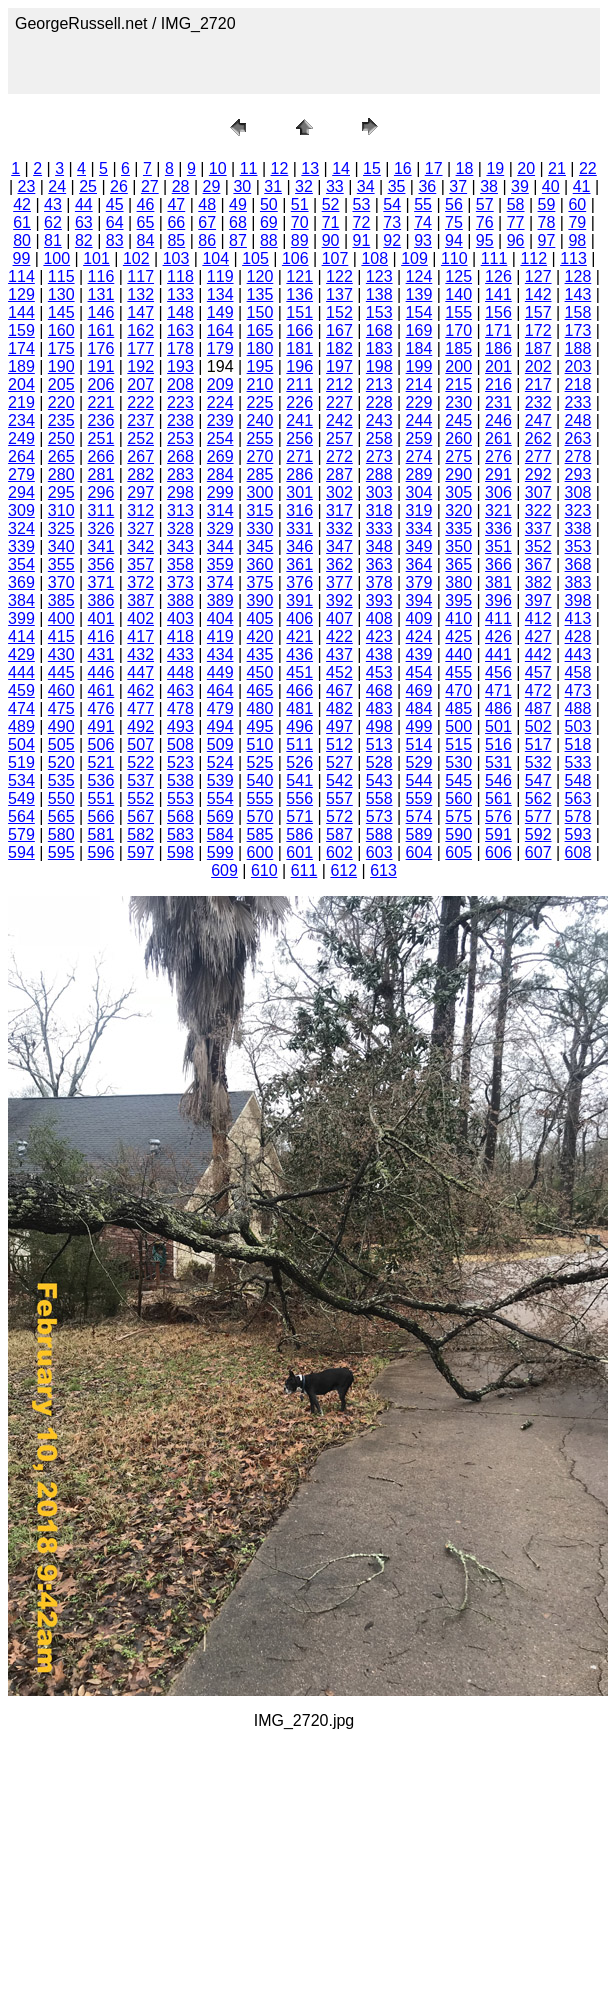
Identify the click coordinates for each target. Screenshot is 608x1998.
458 (578, 672)
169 (419, 330)
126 (498, 276)
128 (578, 276)
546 (498, 780)
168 (379, 330)
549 (21, 798)
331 (299, 528)
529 (419, 762)
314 (220, 510)
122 (339, 276)
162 (140, 330)
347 (339, 546)
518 (578, 744)
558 (379, 798)
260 (458, 438)
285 (260, 474)
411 (498, 618)
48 (207, 204)
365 (458, 564)
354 (21, 564)
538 (180, 780)
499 (419, 726)
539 (220, 780)
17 (434, 168)
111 (494, 258)
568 (180, 816)
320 (458, 510)
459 (21, 690)
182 (339, 348)
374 (220, 582)
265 (61, 456)
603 (379, 852)
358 (180, 564)
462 (140, 690)
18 (465, 168)
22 (588, 168)
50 (269, 204)
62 (53, 222)
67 (207, 222)
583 (180, 834)
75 (454, 222)
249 (21, 438)
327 (140, 528)
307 (538, 492)
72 (361, 222)
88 (269, 240)
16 (403, 168)
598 (180, 852)
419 (220, 636)
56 (454, 204)
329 (220, 528)
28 (181, 186)
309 (21, 510)
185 (458, 348)
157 (538, 312)
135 (260, 294)
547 (538, 780)
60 (577, 204)
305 (458, 492)
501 (498, 726)
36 (427, 186)
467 (339, 690)
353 (578, 546)
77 (516, 222)
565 (61, 816)
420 (260, 636)
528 (379, 762)
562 (538, 798)
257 (339, 438)
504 (21, 744)
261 (498, 438)
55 (423, 204)
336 (498, 528)
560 (458, 798)
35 (397, 186)
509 (220, 744)
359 (220, 564)
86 (207, 240)
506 (101, 744)
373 (180, 582)
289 (419, 474)
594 (21, 852)
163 (180, 330)
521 (101, 762)
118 (180, 276)
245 (458, 420)
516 (498, 744)
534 (21, 780)
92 (392, 240)
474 (21, 708)
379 (419, 582)
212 (339, 384)
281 (101, 474)
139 (419, 294)
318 (379, 510)
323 (578, 510)
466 (299, 690)
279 (21, 474)
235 (61, 420)
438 (379, 654)
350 (458, 546)
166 (299, 330)
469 (419, 690)
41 (582, 186)
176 (101, 348)
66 (176, 222)
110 (454, 258)
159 (21, 330)
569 (220, 816)
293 (578, 474)
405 (260, 618)
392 (339, 600)
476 (101, 708)
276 (498, 456)
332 (339, 528)
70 (300, 222)
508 (180, 744)
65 (146, 222)
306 (498, 492)
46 (146, 204)
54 (392, 204)
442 (538, 654)
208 (180, 384)
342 (140, 546)
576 (498, 816)
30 (242, 186)
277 (538, 456)
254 (220, 438)
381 (498, 582)
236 (101, 420)
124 (419, 276)
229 (419, 402)
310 (61, 510)
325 (61, 528)
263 (578, 438)
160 (61, 330)
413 (578, 618)
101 (96, 258)
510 (260, 744)
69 (269, 222)
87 (238, 240)
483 (379, 708)
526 (299, 762)
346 (299, 546)
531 (498, 762)
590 (458, 834)
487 (538, 708)
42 (22, 204)
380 (458, 582)
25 (88, 186)
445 (61, 672)
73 (392, 222)
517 (538, 744)
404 (220, 618)
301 (299, 492)
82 (84, 240)
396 (498, 600)
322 (538, 510)
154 (419, 312)
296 (101, 492)
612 (343, 870)
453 (379, 672)
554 (220, 798)
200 (458, 366)
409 (419, 618)
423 (379, 636)
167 (339, 330)
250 (61, 438)
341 (101, 546)
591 (498, 834)
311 (101, 510)
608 (578, 852)
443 (578, 654)
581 (101, 834)
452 (339, 672)
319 (419, 510)
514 (419, 744)
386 (101, 600)
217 (538, 384)
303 (379, 492)
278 (578, 456)
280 (61, 474)
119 (220, 276)
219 (21, 402)
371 (101, 582)
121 (299, 276)
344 (220, 546)
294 (21, 492)
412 (538, 618)
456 (498, 672)
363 (379, 564)
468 (379, 690)
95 (485, 240)
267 (140, 456)
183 (379, 348)
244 (419, 420)
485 (458, 708)
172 (538, 330)
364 (419, 564)
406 (299, 618)
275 (458, 456)
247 (538, 420)
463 (180, 690)
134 (220, 294)
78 (547, 222)
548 (578, 780)
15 (372, 168)
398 (578, 600)
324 (21, 528)
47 (176, 204)
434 (220, 654)
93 (423, 240)
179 (220, 348)
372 (140, 582)
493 (180, 726)
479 (220, 708)
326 (101, 528)
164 (220, 330)
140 (458, 294)
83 (115, 240)
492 (140, 726)
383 (578, 582)
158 (578, 312)
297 (140, 492)
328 (180, 528)
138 (379, 294)
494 (220, 726)
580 (61, 834)
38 (489, 186)
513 (379, 744)
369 (21, 582)
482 (339, 708)
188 (578, 348)
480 (260, 708)
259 (419, 438)
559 (419, 798)
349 (419, 546)
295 (61, 492)
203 (578, 366)
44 (84, 204)
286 (299, 474)
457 (538, 672)
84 (146, 240)
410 (458, 618)
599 (220, 852)
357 (140, 564)
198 (379, 366)
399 (21, 618)
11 (249, 168)
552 (140, 798)
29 (212, 186)
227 (339, 402)
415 (61, 636)
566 (101, 816)
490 (61, 726)
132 (140, 294)
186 (498, 348)
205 (61, 384)
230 (458, 402)
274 (419, 456)
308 (578, 492)
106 (295, 258)
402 (140, 618)
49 (238, 204)
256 (299, 438)
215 (458, 384)
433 (180, 654)
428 (578, 636)
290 (458, 474)
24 (57, 186)
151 (299, 312)
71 (331, 222)
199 (419, 366)
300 (260, 492)
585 (260, 834)
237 (140, 420)
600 (260, 852)
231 (498, 402)
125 (458, 276)
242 (339, 420)
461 (101, 690)
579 (21, 834)
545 (458, 780)
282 (140, 474)
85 (176, 240)
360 (260, 564)
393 (379, 600)
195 (260, 366)
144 (21, 312)
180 (260, 348)
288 (379, 474)
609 (224, 870)
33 (335, 186)
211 (299, 384)
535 (61, 780)
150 (260, 312)
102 (136, 258)
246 (498, 420)
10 (218, 168)
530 (458, 762)
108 (374, 258)
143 (578, 294)
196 (299, 366)
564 (21, 816)
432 (140, 654)
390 (260, 600)
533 (578, 762)
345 (260, 546)
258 (379, 438)
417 (140, 636)
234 (21, 420)
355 (61, 564)
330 (260, 528)
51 (300, 204)
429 (21, 654)
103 (176, 258)
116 (101, 276)
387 (140, 600)
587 (339, 834)
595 (61, 852)
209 (220, 384)
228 (379, 402)
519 (21, 762)
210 (260, 384)
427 (538, 636)
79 (577, 222)
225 (260, 402)
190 (61, 366)
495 (260, 726)
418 (180, 636)
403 (180, 618)
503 (578, 726)
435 (260, 654)
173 (578, 330)
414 (21, 636)
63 (84, 222)
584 (220, 834)
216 (498, 384)
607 (538, 852)
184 (419, 348)
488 (578, 708)
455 (458, 672)
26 (119, 186)
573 (379, 816)
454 (419, 672)
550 (61, 798)
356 (101, 564)
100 (56, 258)
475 (61, 708)
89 (300, 240)
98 (577, 240)
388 (180, 600)
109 (414, 258)
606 (498, 852)
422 (339, 636)
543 (379, 780)
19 (495, 168)
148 (180, 312)
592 (538, 834)
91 (361, 240)
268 (180, 456)
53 (361, 204)
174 (21, 348)
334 (419, 528)
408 (379, 618)
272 (339, 456)
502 (538, 726)
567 (140, 816)
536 (101, 780)
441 (498, 654)
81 (53, 240)
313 (180, 510)
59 (547, 204)
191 (101, 366)
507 (140, 744)
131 (101, 294)
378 (379, 582)
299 (220, 492)
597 (140, 852)
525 (260, 762)
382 (538, 582)
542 (339, 780)
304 (419, 492)
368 (578, 564)
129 (21, 294)
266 (101, 456)
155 (458, 312)
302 (339, 492)
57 (485, 204)
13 (310, 168)
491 (101, 726)
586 (299, 834)
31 (273, 186)
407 (339, 618)
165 (260, 330)
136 (299, 294)
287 (339, 474)
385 (61, 600)
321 (498, 510)
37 (458, 186)
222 (140, 402)
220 (61, 402)
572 (339, 816)
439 (419, 654)
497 (339, 726)
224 (220, 402)
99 (22, 258)
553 (180, 798)
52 (331, 204)
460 (61, 690)
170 (458, 330)
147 (140, 312)
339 (21, 546)
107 (335, 258)
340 (61, 546)
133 (180, 294)
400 (61, 618)
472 (538, 690)
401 (101, 618)
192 (140, 366)
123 (379, 276)
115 (61, 276)
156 (498, 312)
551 (101, 798)
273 (379, 456)
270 (260, 456)
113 (573, 258)
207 (140, 384)
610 (264, 870)
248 (578, 420)
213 (379, 384)
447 (140, 672)
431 (101, 654)
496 (299, 726)
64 (115, 222)
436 (299, 654)
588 (379, 834)
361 (299, 564)
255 (260, 438)
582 (140, 834)
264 (21, 456)
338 (578, 528)
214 (419, 384)
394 (419, 600)
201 (498, 366)
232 (538, 402)
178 (180, 348)
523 (180, 762)
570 (260, 816)
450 (260, 672)
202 (538, 366)
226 (299, 402)
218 (578, 384)
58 (516, 204)
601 (299, 852)
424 (419, 636)
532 (538, 762)
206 (101, 384)
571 (299, 816)
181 (299, 348)
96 (516, 240)
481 (299, 708)
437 (339, 654)
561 (498, 798)
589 (419, 834)
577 (538, 816)
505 (61, 744)
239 (220, 420)
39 (520, 186)
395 (458, 600)
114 (21, 276)
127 (538, 276)
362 (339, 564)
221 (101, 402)
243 (379, 420)
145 (61, 312)
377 (339, 582)
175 (61, 348)
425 (458, 636)
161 (101, 330)
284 (220, 474)
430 (61, 654)
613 (383, 870)
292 (538, 474)
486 (498, 708)
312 (140, 510)
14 (341, 168)
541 (299, 780)
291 (498, 474)
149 (220, 312)
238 (180, 420)
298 (180, 492)
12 (280, 168)
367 (538, 564)
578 (578, 816)
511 (299, 744)
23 (27, 186)
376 (299, 582)
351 (498, 546)
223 (180, 402)
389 (220, 600)
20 (526, 168)
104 (215, 258)
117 (140, 276)
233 (578, 402)
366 (498, 564)
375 (260, 582)
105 (255, 258)
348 (379, 546)
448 (180, 672)
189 (21, 366)
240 (260, 420)
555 (260, 798)
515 (458, 744)
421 (299, 636)
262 (538, 438)
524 (220, 762)
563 (578, 798)
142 (538, 294)
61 (22, 222)
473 (578, 690)
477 (140, 708)
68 (238, 222)
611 (304, 870)
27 (150, 186)
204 (21, 384)
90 (331, 240)
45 (115, 204)
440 (458, 654)
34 (366, 186)
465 (260, 690)
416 (101, 636)
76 (485, 222)
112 (533, 258)
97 (547, 240)
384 (21, 600)
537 (140, 780)
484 (419, 708)
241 (299, 420)
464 (220, 690)
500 (458, 726)
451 (299, 672)
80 (22, 240)
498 (379, 726)
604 (419, 852)
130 (61, 294)
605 (458, 852)
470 (458, 690)
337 (538, 528)
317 (339, 510)
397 (538, 600)
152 (339, 312)
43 (53, 204)
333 (379, 528)
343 (180, 546)
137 (339, 294)
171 (498, 330)
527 (339, 762)
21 (557, 168)
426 (498, 636)
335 (458, 528)
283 (180, 474)
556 (299, 798)
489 (21, 726)
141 (498, 294)
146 (101, 312)
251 (101, 438)
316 (299, 510)
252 (140, 438)
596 (101, 852)
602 (339, 852)
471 (498, 690)
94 (454, 240)
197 (339, 366)
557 (339, 798)
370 (61, 582)
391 (299, 600)
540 (260, 780)
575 (458, 816)
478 (180, 708)
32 (304, 186)
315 (260, 510)
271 (299, 456)
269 (220, 456)
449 (220, 672)
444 (21, 672)
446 (101, 672)
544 (419, 780)
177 (140, 348)
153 (379, 312)
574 (419, 816)
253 (180, 438)
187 (538, 348)
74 (423, 222)
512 (339, 744)
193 (180, 366)
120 (260, 276)
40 (551, 186)
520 (61, 762)
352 (538, 546)
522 (140, 762)
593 (578, 834)
